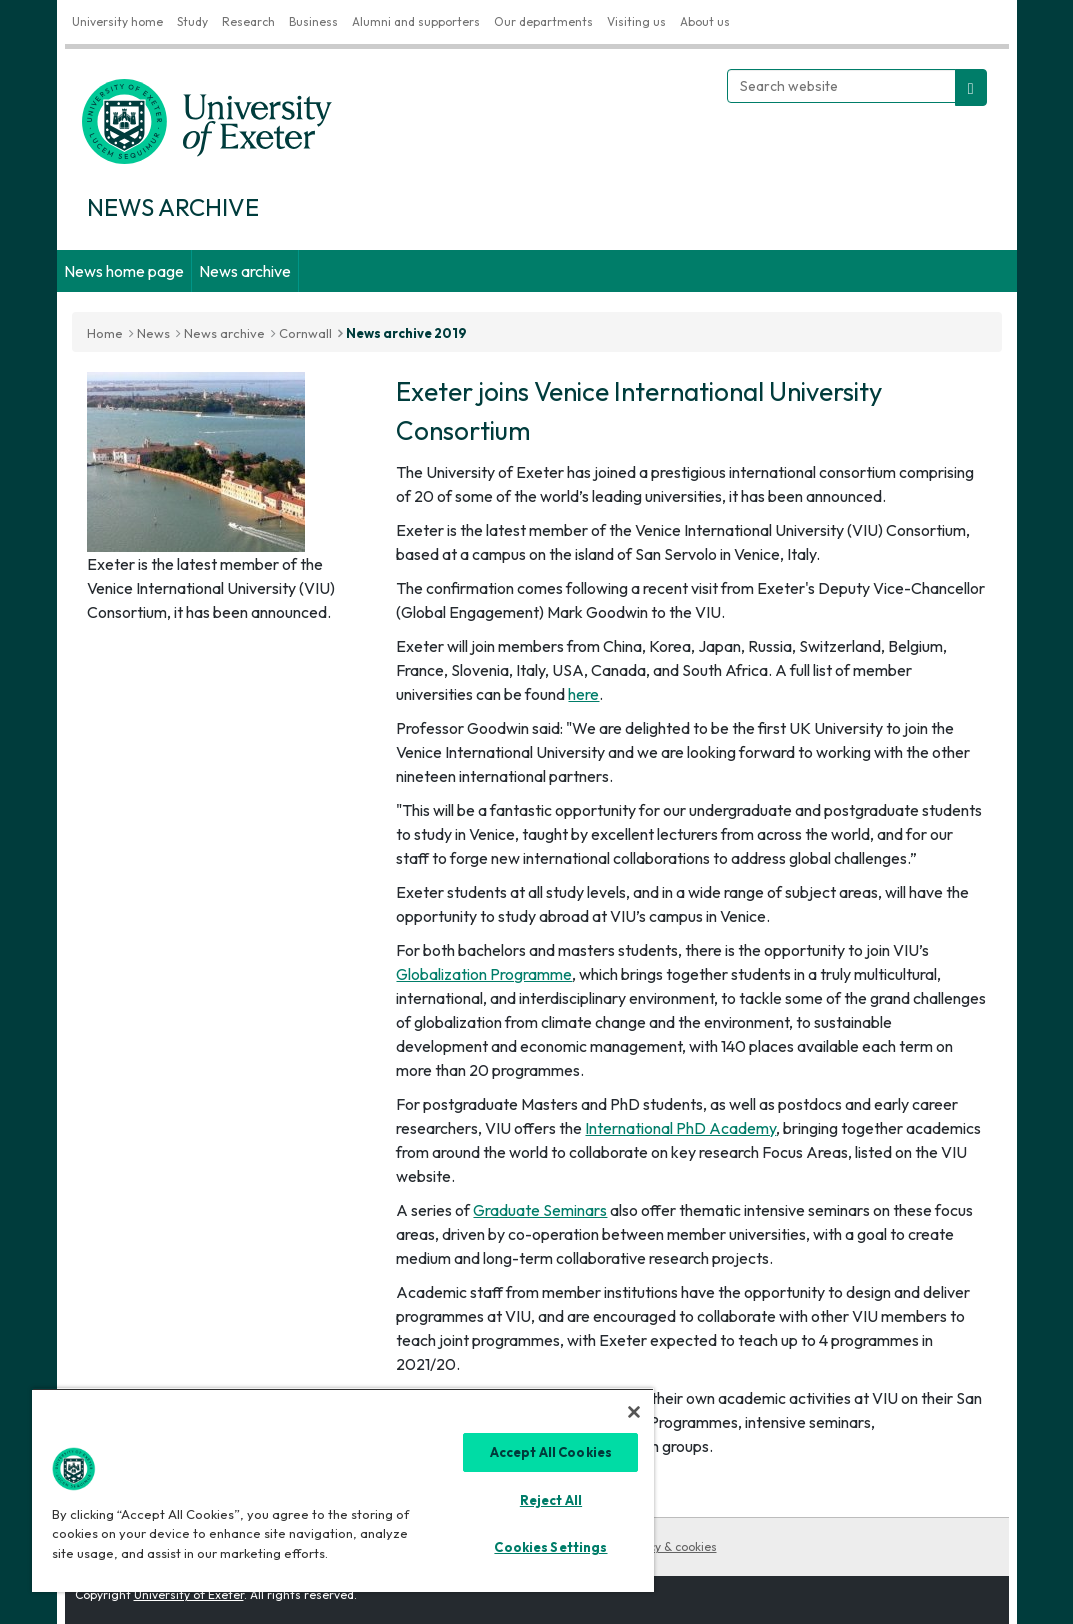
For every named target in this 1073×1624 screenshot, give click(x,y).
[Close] (634, 1412)
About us (705, 21)
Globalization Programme (484, 974)
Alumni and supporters (416, 21)
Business (313, 21)
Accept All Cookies (551, 1452)
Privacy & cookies (669, 1546)
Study (192, 21)
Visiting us (636, 21)
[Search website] (841, 86)
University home (117, 21)
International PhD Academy (680, 1128)
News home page (124, 271)
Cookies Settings (550, 1547)
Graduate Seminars (540, 1210)
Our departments (543, 21)
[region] (343, 1490)
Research (248, 21)
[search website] (971, 87)
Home (105, 333)
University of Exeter (189, 1594)
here (583, 694)
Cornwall (305, 333)
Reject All (551, 1500)
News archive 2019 (406, 333)
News (153, 333)
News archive (245, 271)
